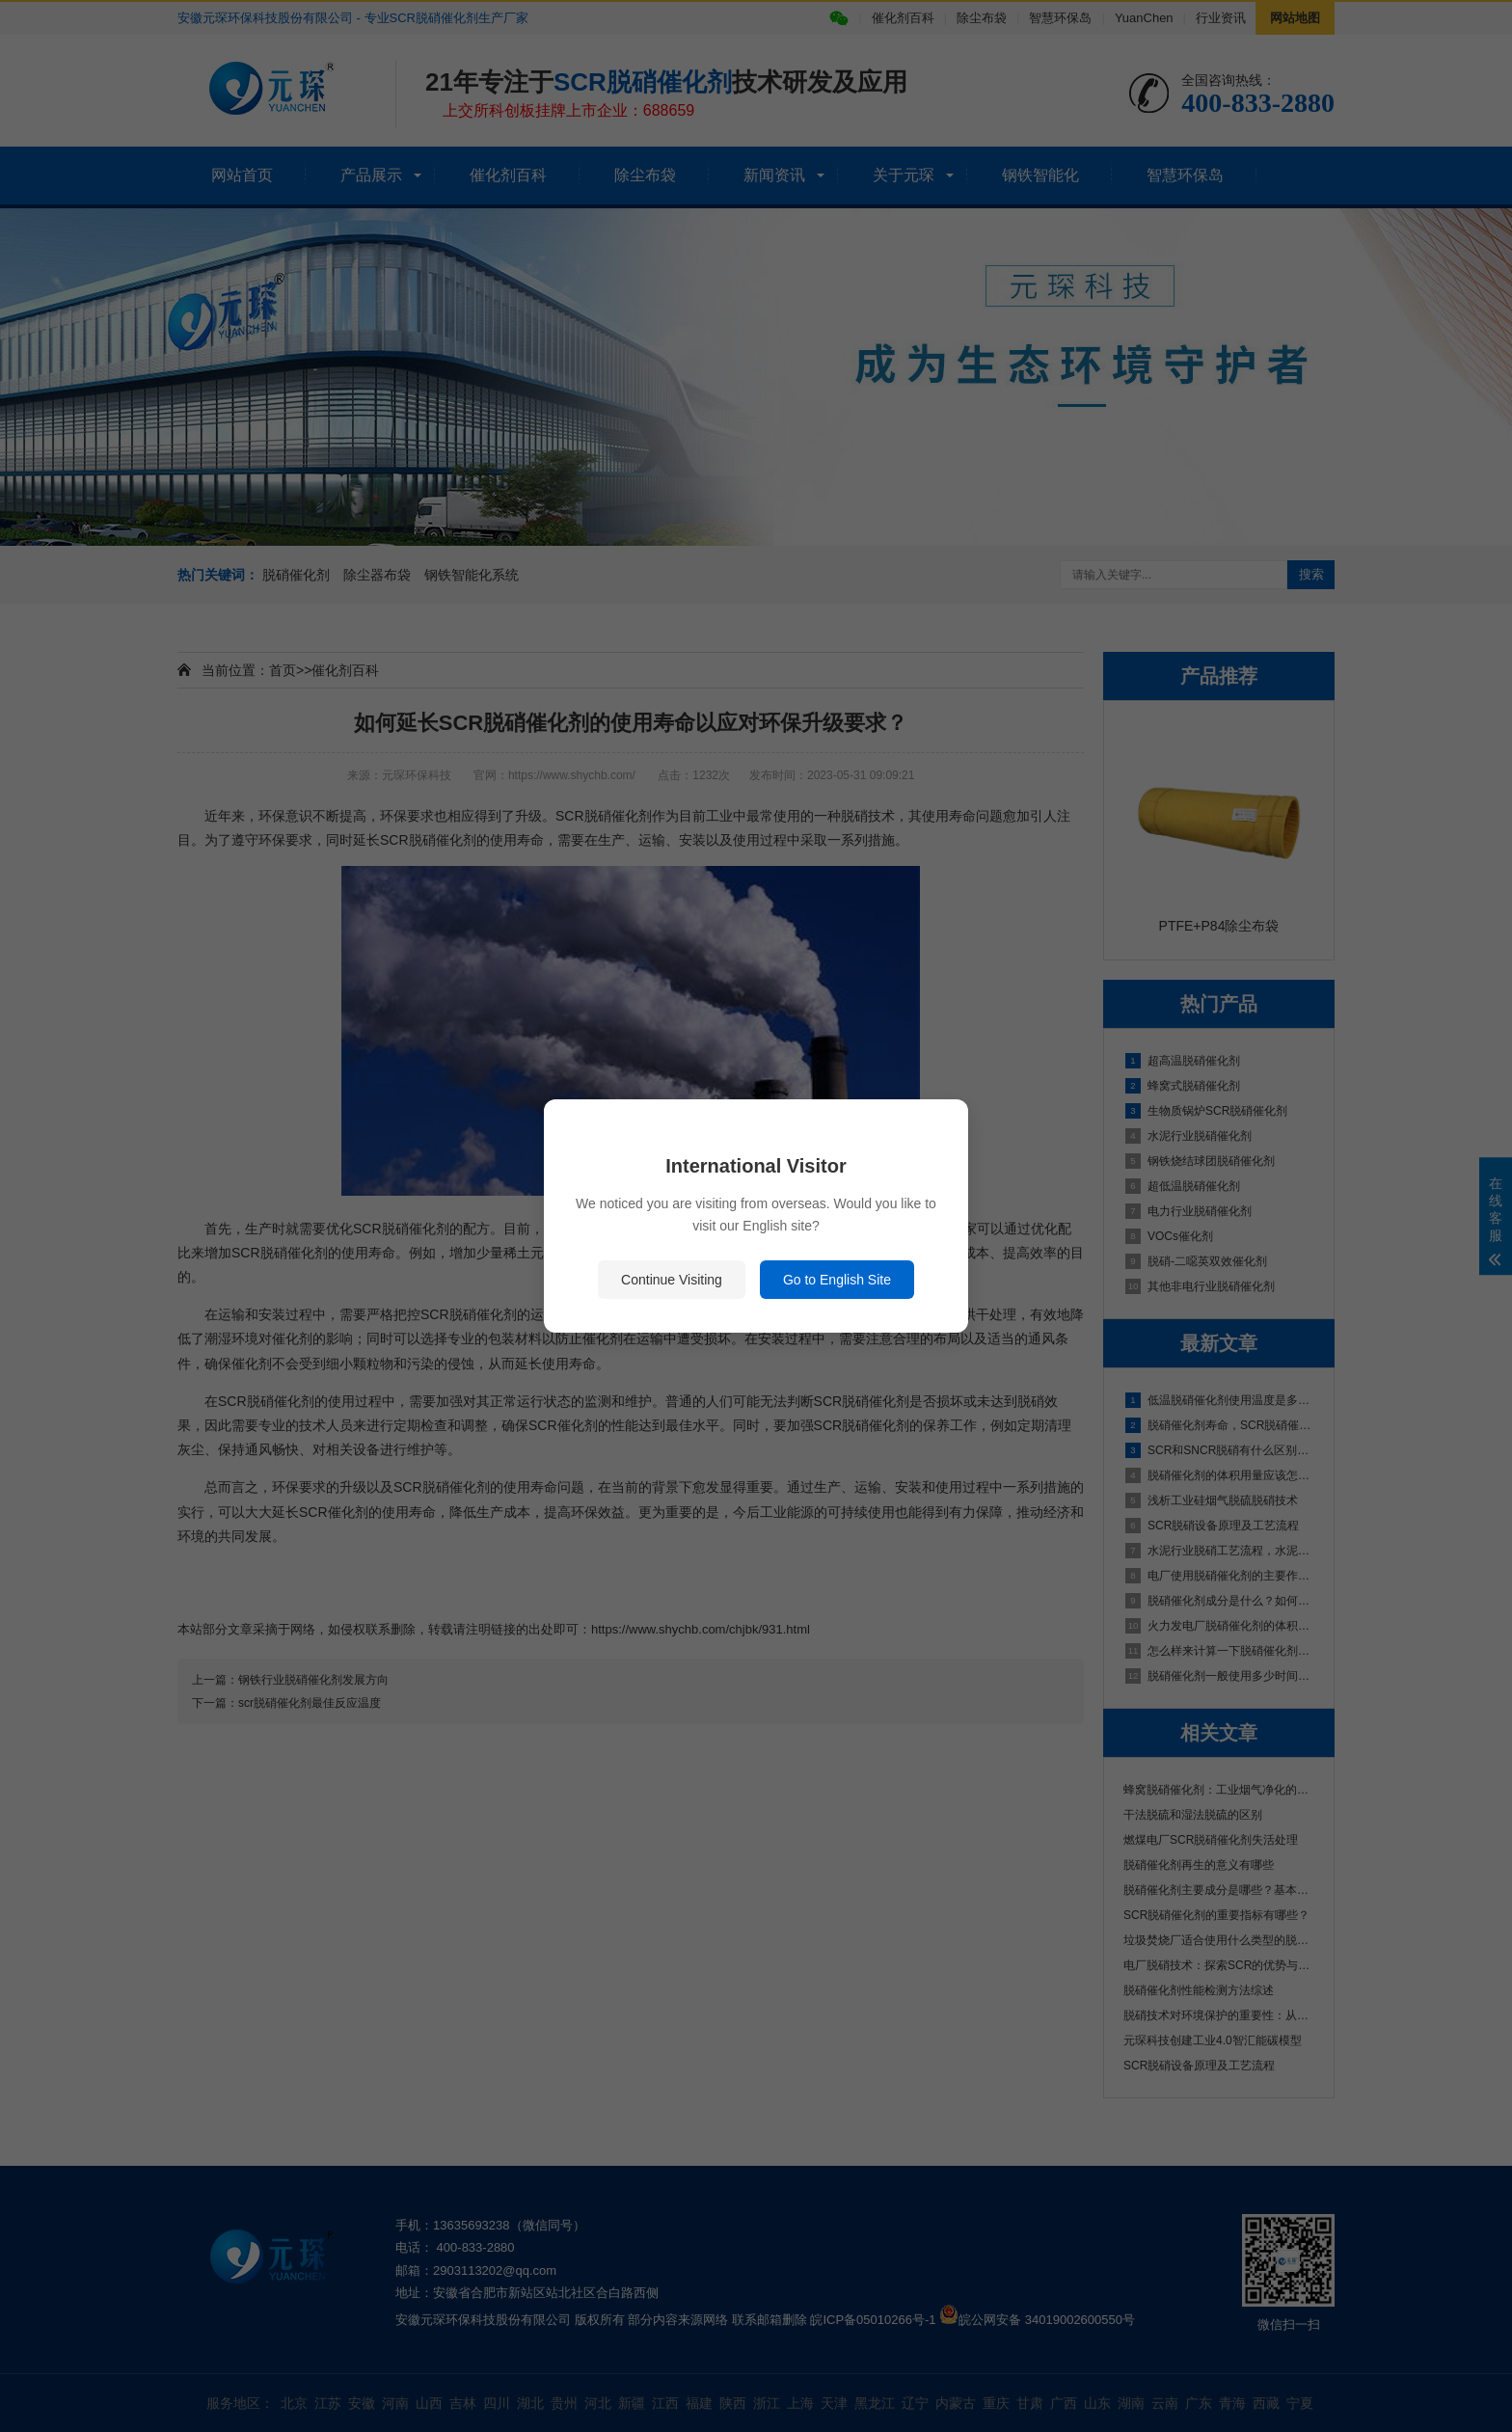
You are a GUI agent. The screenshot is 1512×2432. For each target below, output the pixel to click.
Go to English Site (837, 1279)
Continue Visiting (671, 1279)
